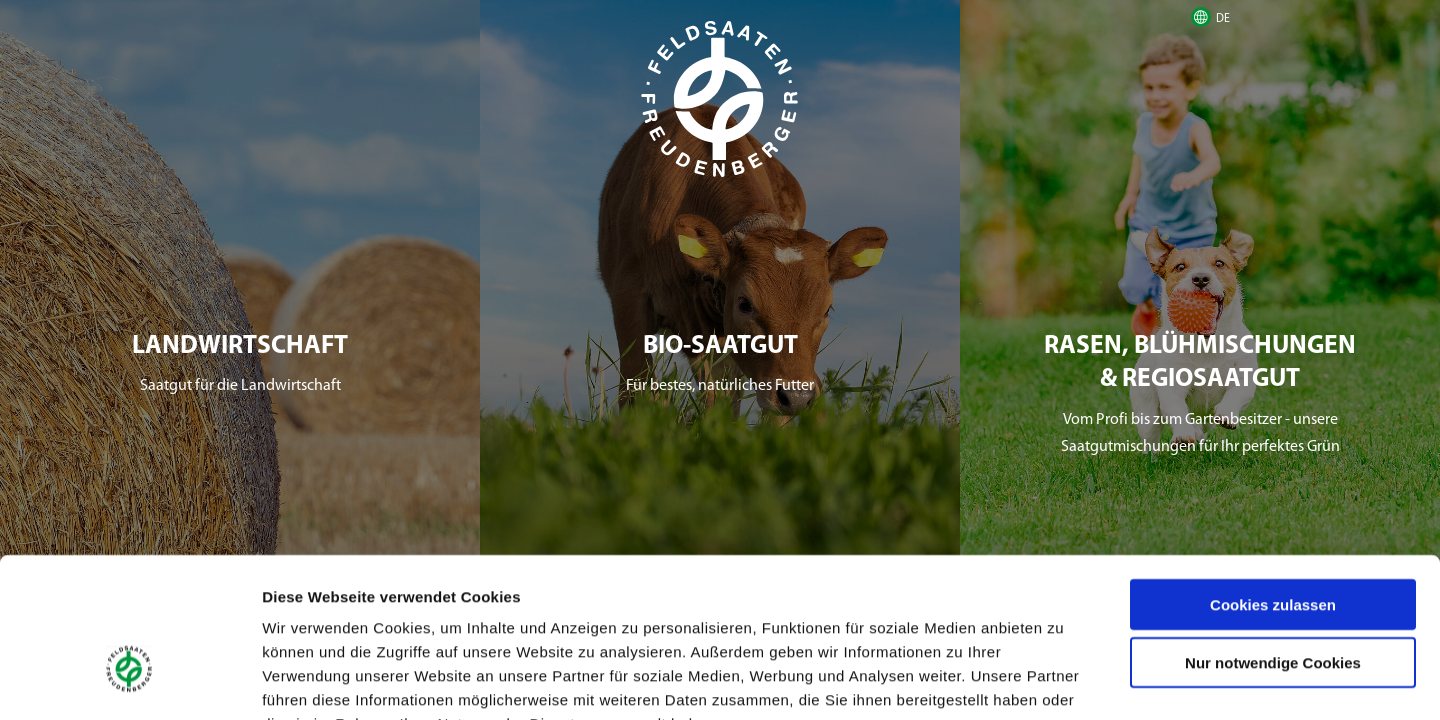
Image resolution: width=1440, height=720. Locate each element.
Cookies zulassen (1273, 480)
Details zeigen (1064, 680)
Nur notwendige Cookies (1273, 539)
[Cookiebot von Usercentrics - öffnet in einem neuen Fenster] (129, 681)
